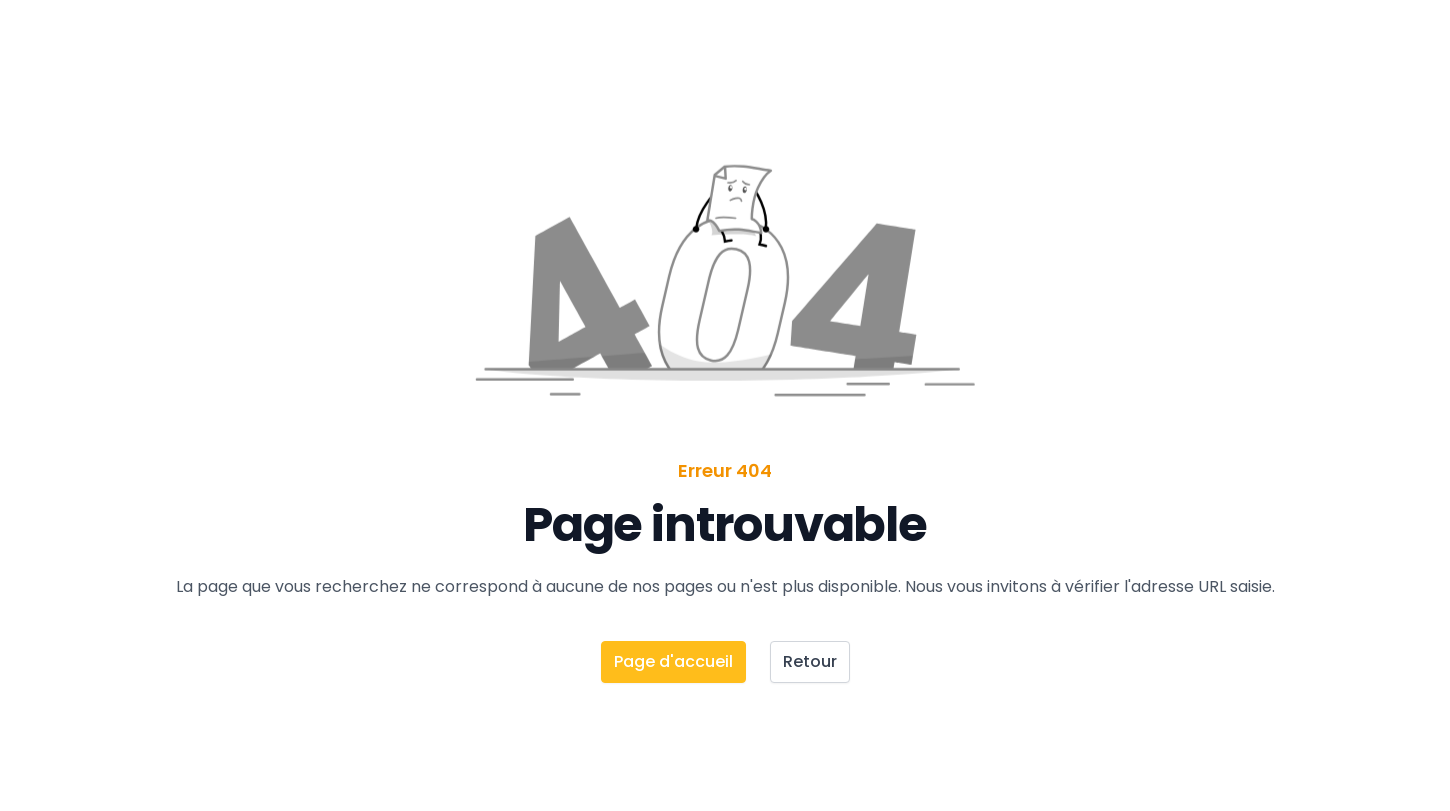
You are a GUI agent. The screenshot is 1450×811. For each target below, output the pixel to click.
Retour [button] (810, 661)
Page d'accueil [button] (673, 661)
